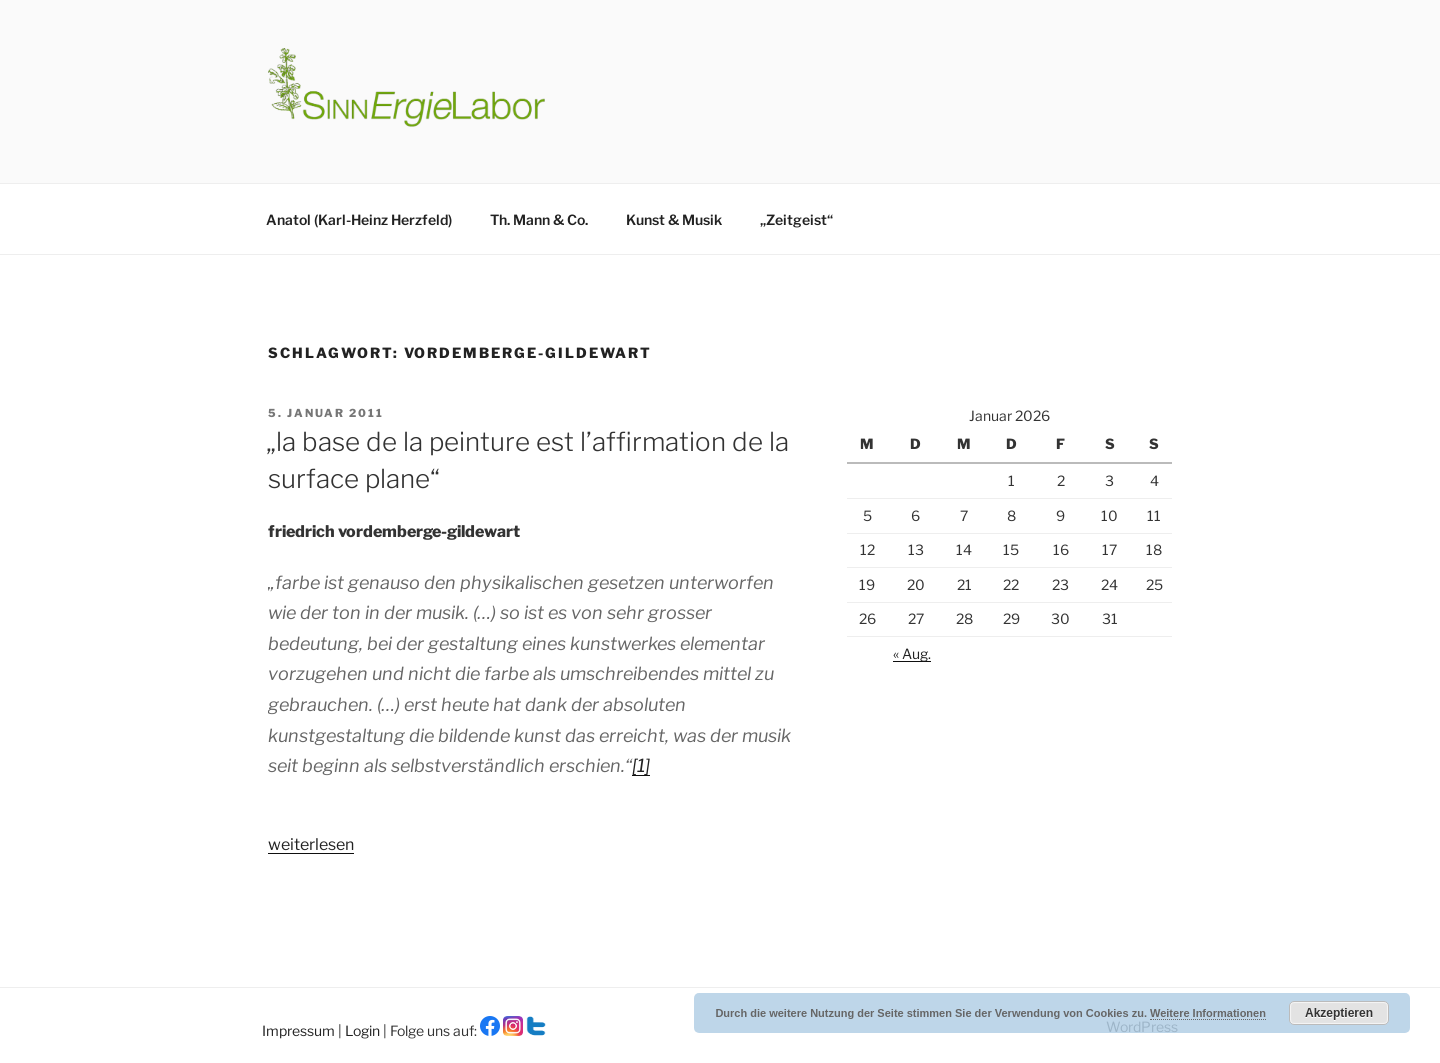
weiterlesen (311, 844)
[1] (641, 765)
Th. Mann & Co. (539, 219)
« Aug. (912, 653)
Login (364, 1030)
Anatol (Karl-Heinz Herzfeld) (359, 219)
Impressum (300, 1030)
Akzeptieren (1339, 1013)
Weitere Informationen (1208, 1013)
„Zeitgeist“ (796, 219)
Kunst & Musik (674, 219)
